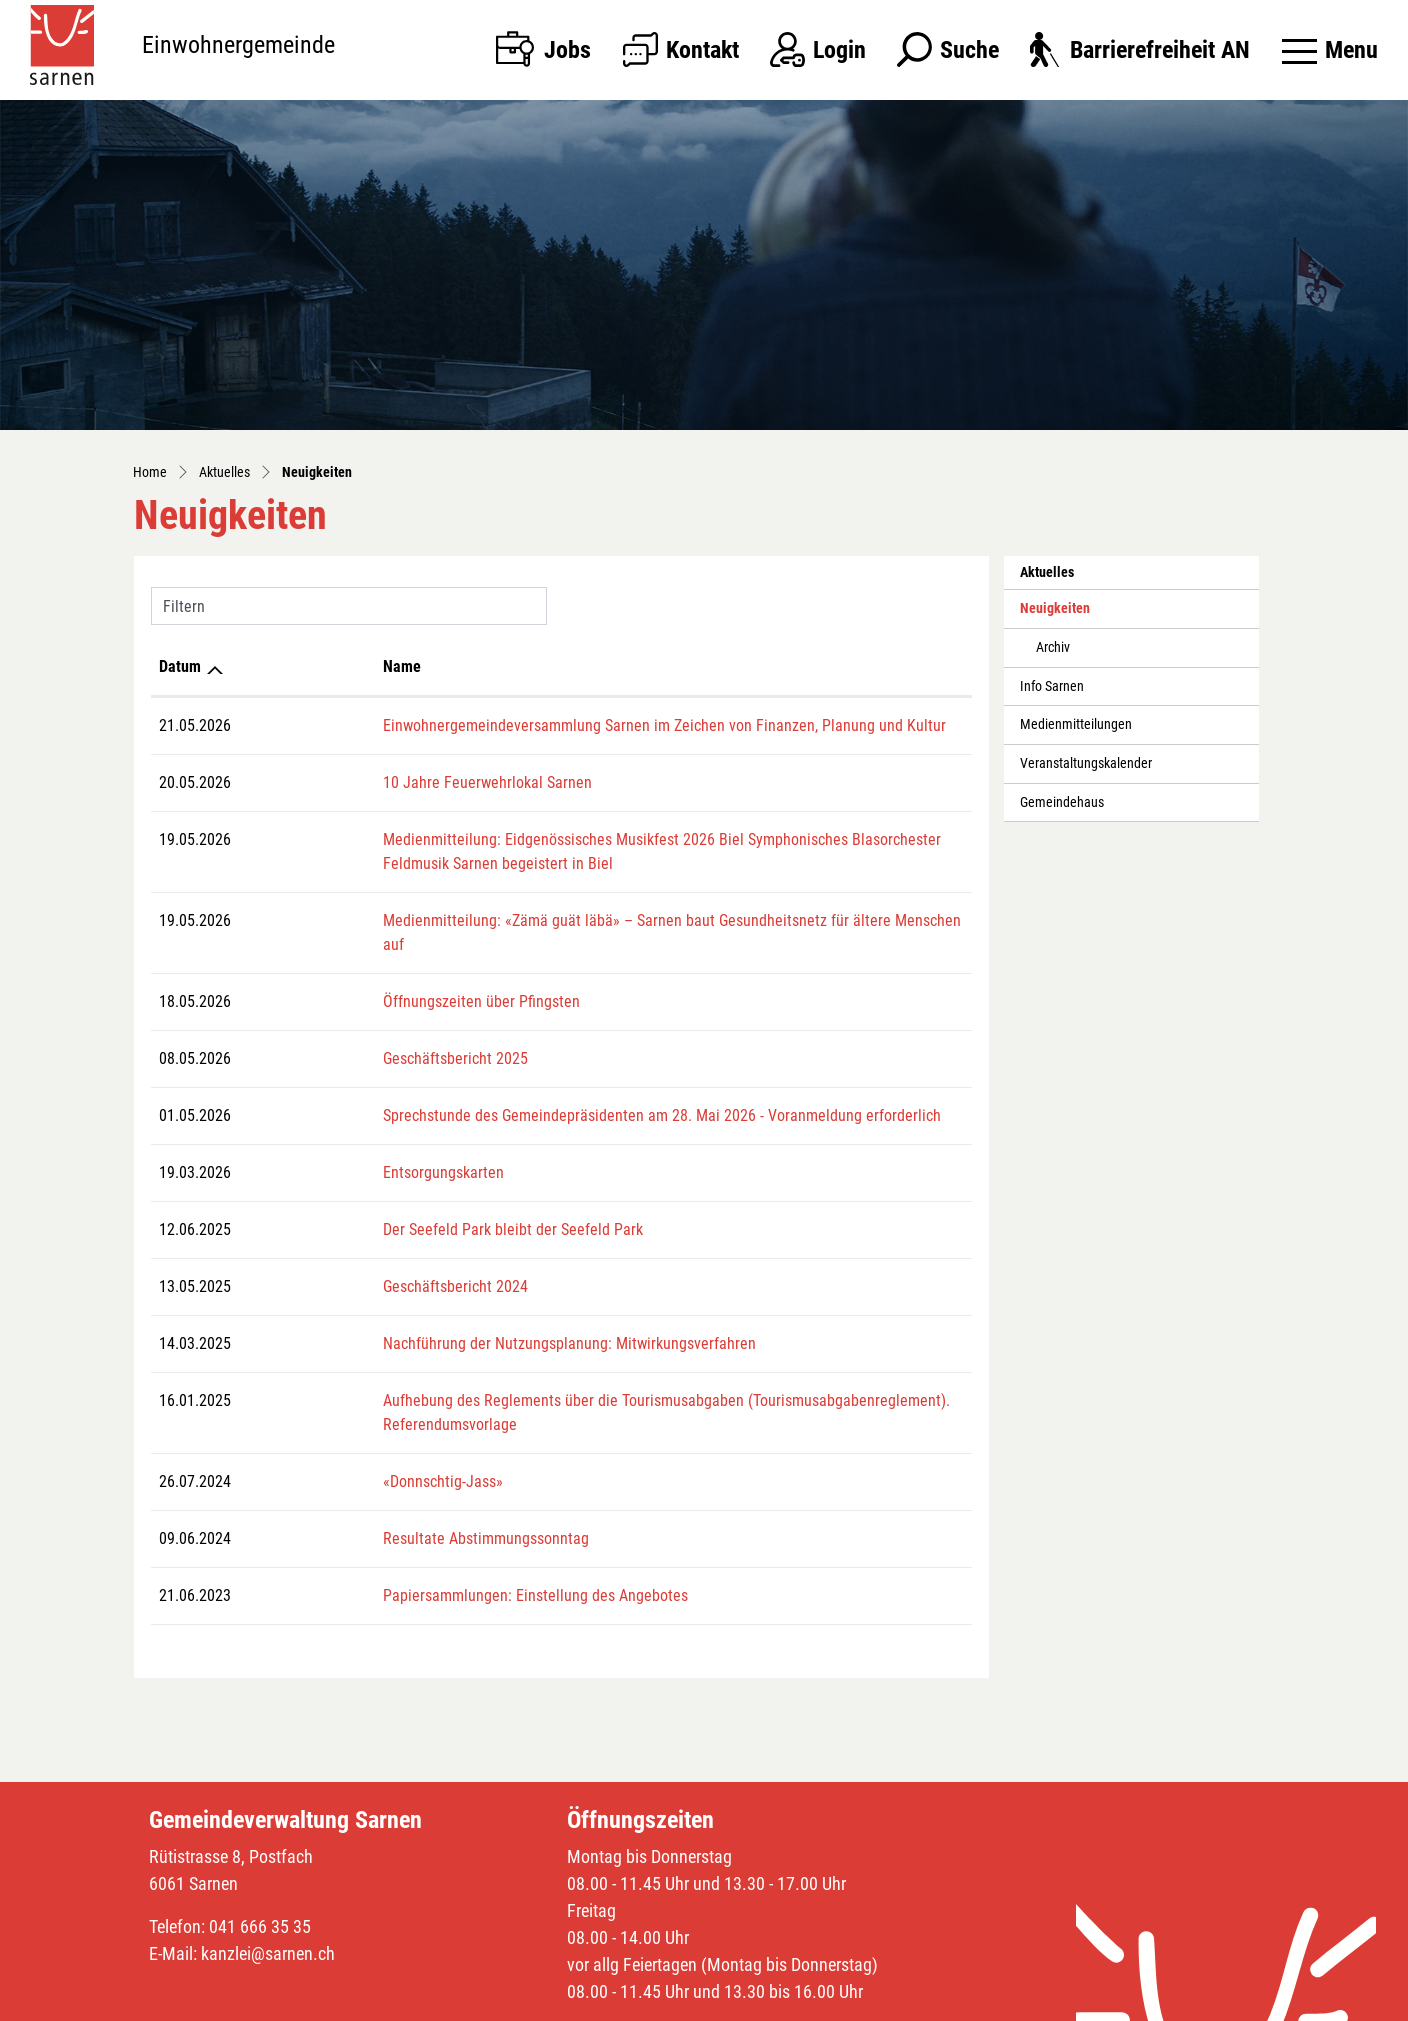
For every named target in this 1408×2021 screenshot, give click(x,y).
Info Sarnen (1052, 686)
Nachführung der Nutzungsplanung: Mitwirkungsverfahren (433, 1319)
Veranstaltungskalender (1086, 763)
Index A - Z (837, 2001)
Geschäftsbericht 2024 (319, 1262)
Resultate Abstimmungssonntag (350, 1490)
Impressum (988, 2001)
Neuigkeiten (1064, 614)
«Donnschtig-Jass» (307, 1433)
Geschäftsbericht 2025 (319, 1034)
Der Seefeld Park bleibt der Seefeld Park (377, 1205)
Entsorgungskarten (307, 1148)
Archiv (1053, 647)
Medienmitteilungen (1076, 724)
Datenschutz (911, 2001)
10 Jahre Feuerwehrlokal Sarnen (351, 782)
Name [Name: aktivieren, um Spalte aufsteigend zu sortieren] (266, 666)
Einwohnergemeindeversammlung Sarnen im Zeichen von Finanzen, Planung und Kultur (528, 725)
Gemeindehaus (1062, 802)
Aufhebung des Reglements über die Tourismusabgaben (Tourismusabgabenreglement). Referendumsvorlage (599, 1376)
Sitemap (774, 2001)
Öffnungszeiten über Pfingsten (345, 977)
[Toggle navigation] (1330, 50)
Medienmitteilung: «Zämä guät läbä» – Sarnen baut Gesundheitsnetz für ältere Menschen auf (548, 920)
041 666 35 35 (260, 1878)
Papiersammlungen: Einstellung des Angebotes (399, 1547)
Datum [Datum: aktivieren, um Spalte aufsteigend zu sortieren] (180, 666)
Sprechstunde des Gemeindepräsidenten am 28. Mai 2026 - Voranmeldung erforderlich (526, 1091)
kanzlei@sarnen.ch (268, 1905)
